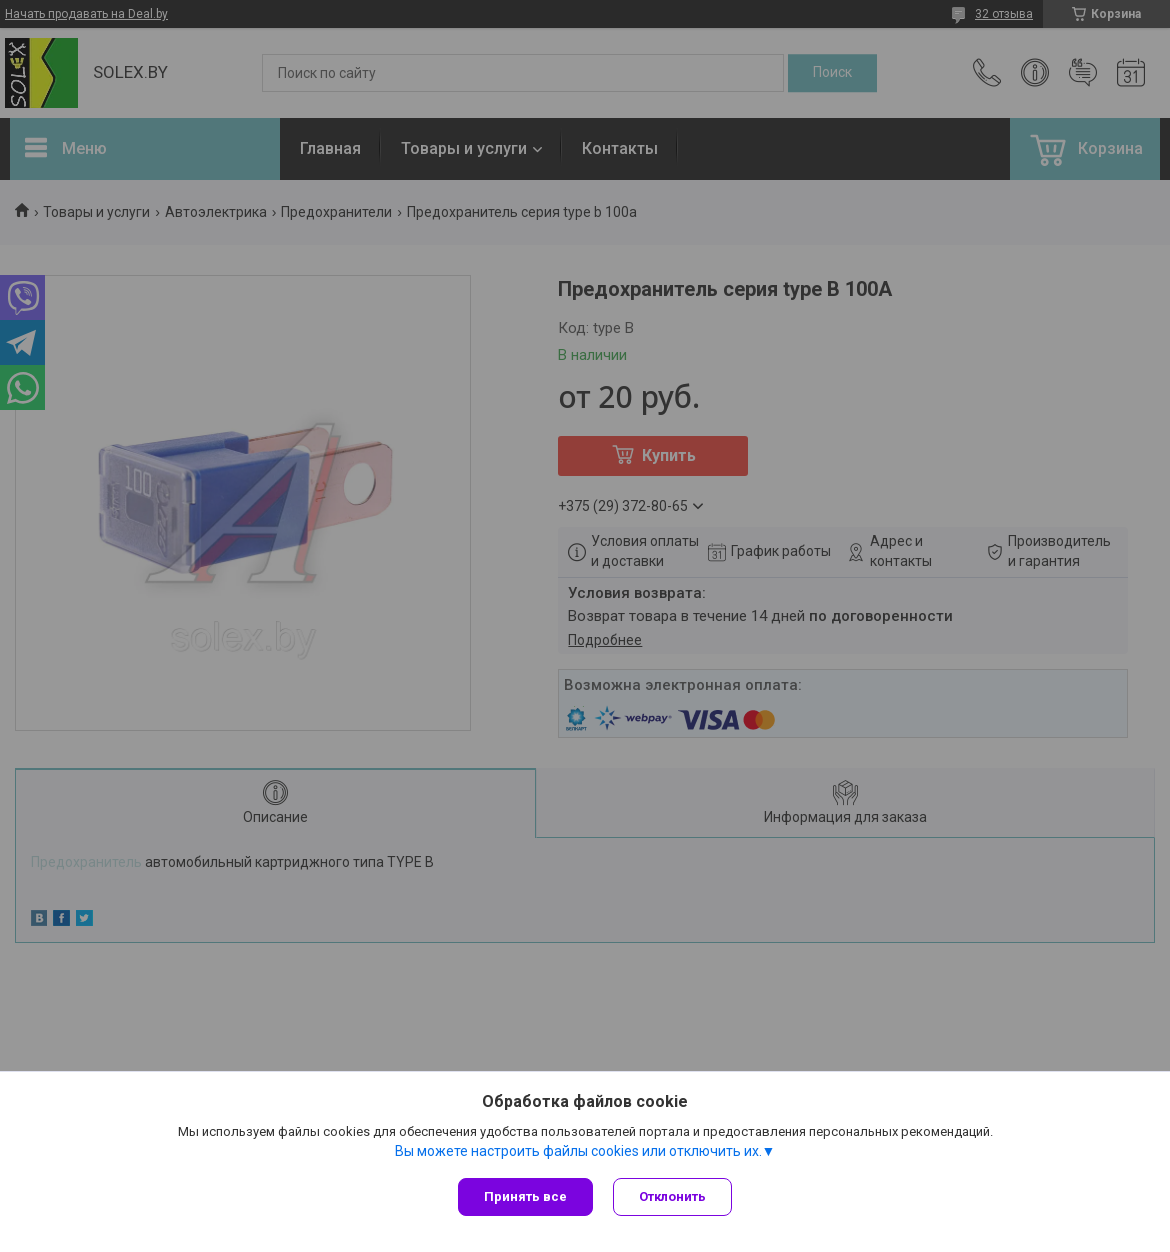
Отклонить (672, 1196)
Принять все (525, 1196)
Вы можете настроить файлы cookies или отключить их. (578, 1151)
